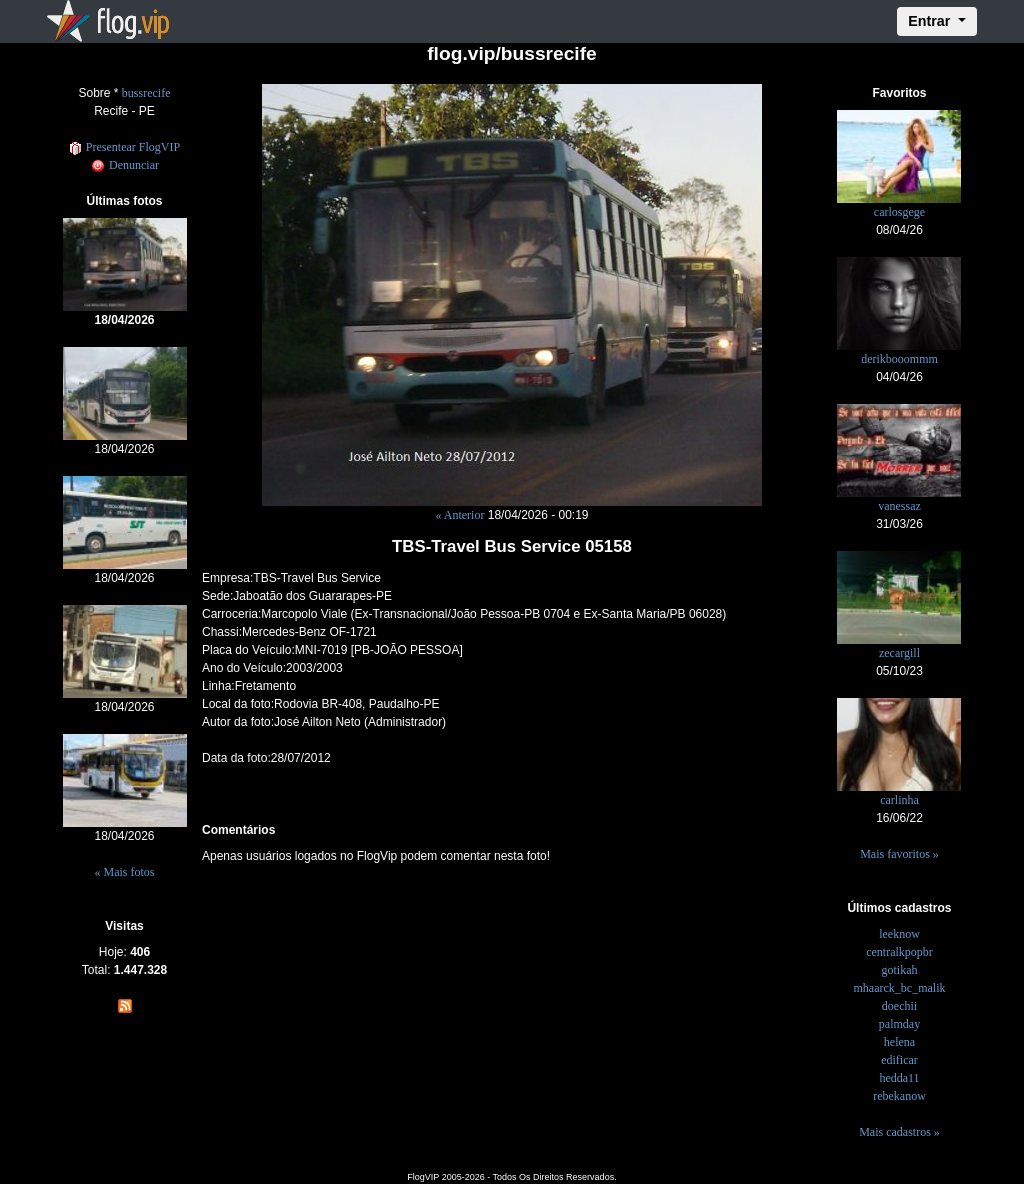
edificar (899, 1060)
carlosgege (899, 212)
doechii (899, 1006)
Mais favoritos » (899, 854)
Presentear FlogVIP (124, 147)
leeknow (899, 934)
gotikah (899, 970)
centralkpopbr (899, 952)
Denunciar (124, 165)
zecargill (899, 653)
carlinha (899, 800)
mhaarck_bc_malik (900, 988)
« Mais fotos (125, 872)
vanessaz (899, 506)
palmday (899, 1024)
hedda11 (899, 1078)
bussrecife (146, 93)
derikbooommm (899, 359)
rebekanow (899, 1096)
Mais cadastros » (899, 1132)
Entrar (931, 21)
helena (899, 1042)
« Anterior (459, 515)
